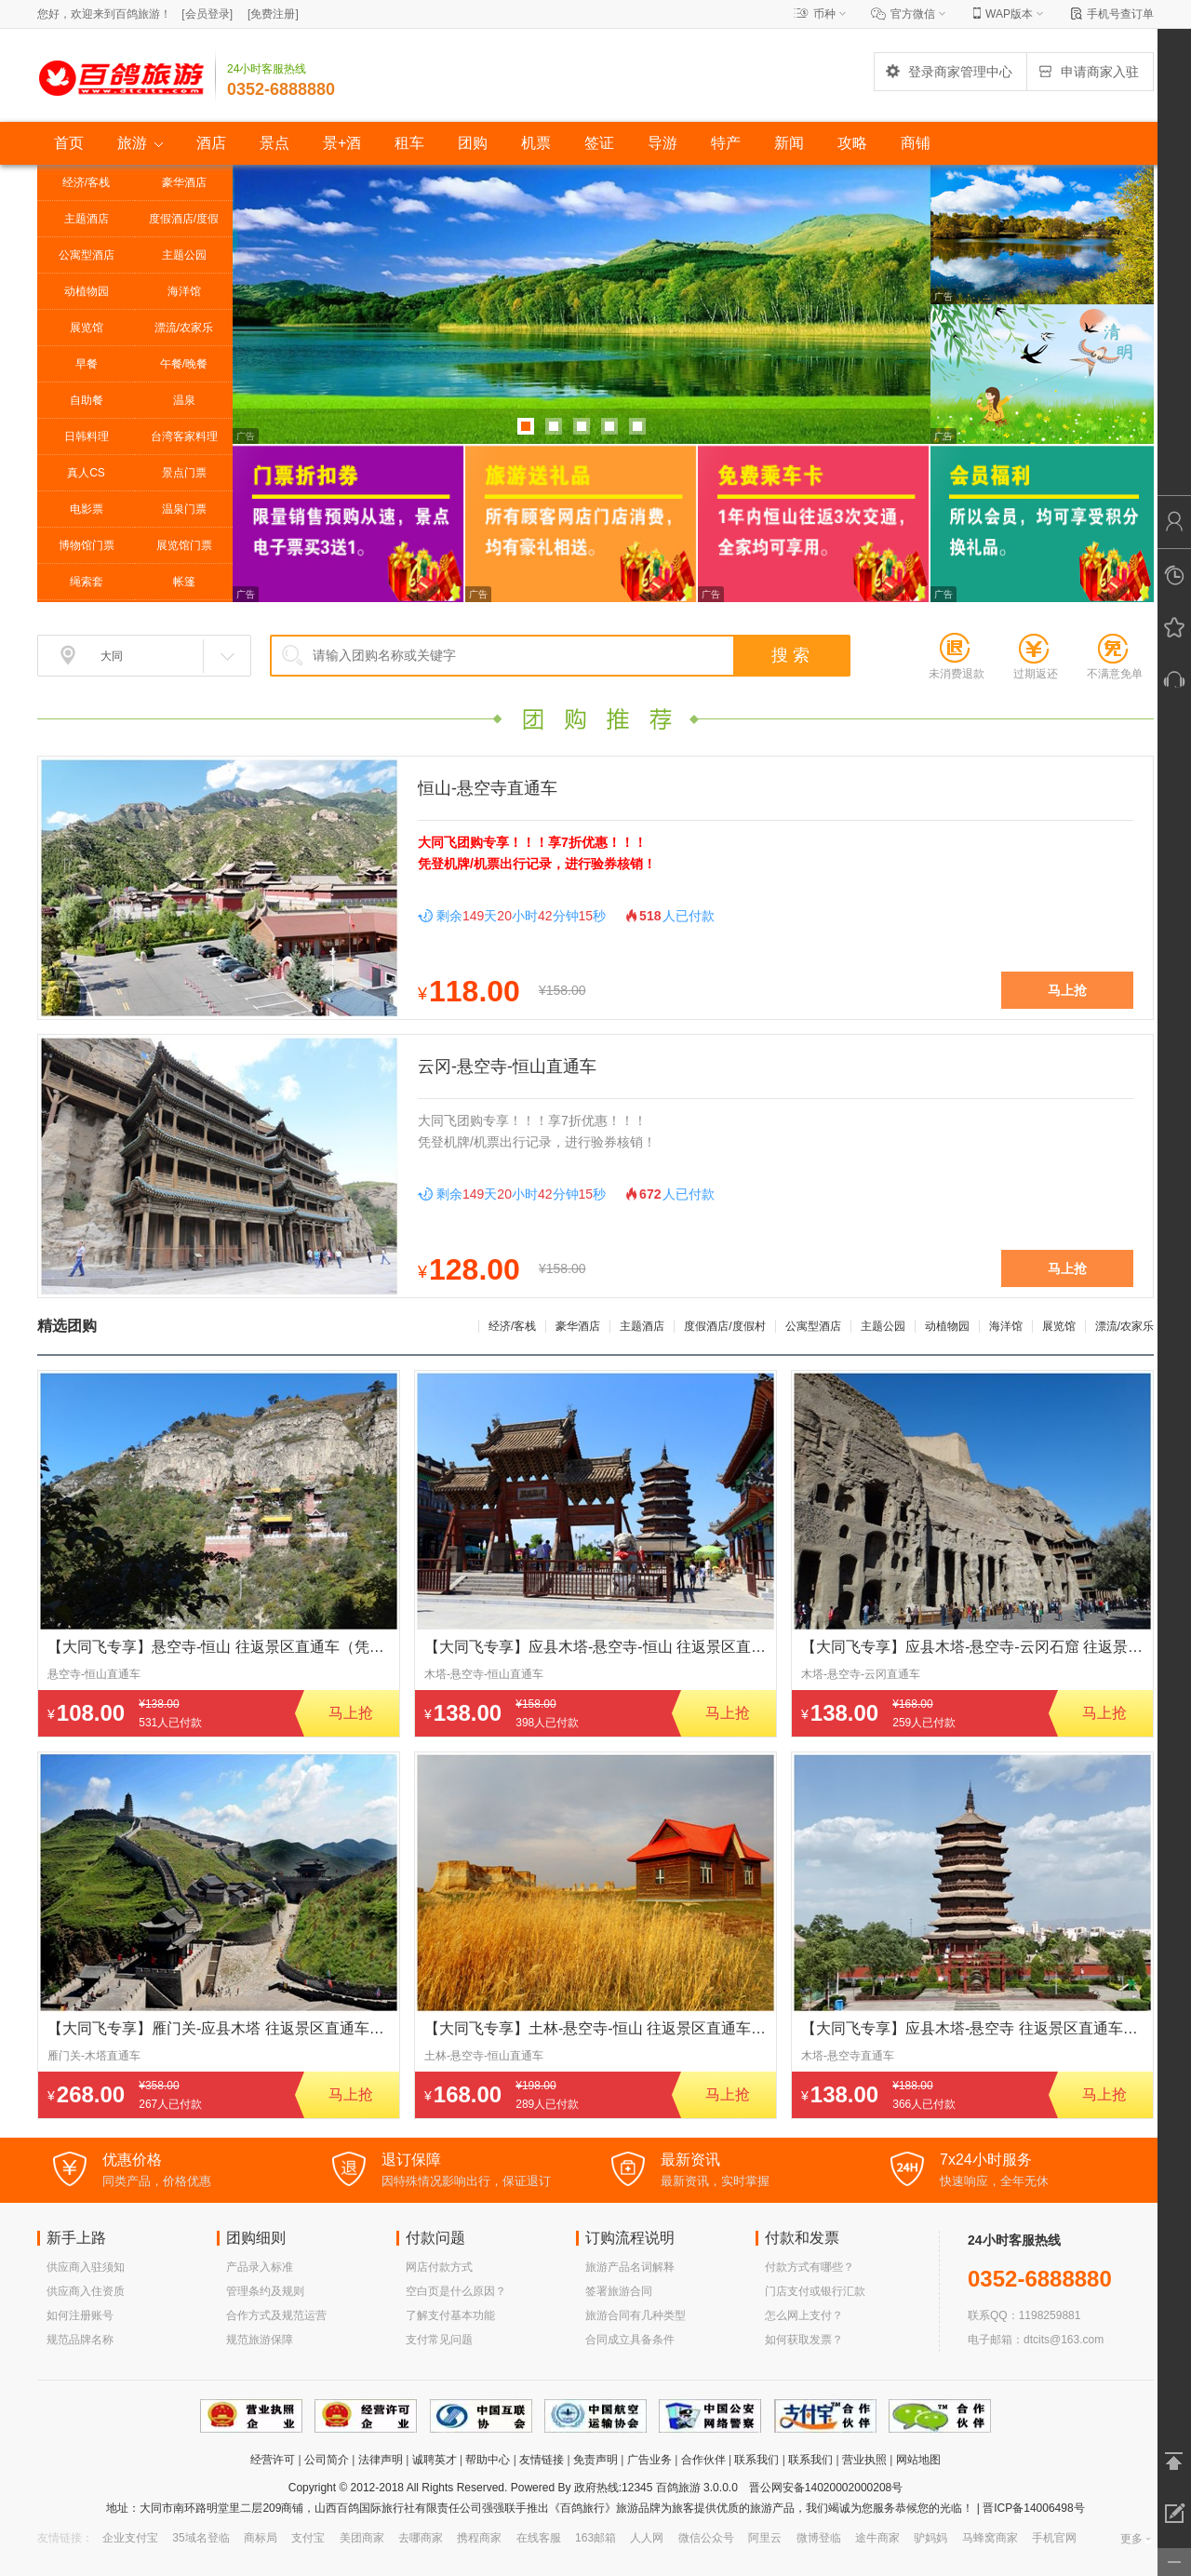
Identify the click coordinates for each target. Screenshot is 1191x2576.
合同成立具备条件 (630, 2339)
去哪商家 (420, 2537)
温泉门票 (184, 509)
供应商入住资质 (86, 2291)
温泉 (184, 400)
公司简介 (326, 2459)
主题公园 (184, 255)
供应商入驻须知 (86, 2267)
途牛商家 (877, 2537)
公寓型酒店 (86, 255)
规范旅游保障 (259, 2339)
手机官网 (1054, 2537)
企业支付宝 (130, 2537)
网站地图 (918, 2459)
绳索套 (86, 581)
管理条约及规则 (265, 2291)
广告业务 (649, 2459)
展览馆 (86, 327)
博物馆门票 (86, 545)
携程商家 (479, 2537)
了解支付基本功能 (450, 2315)
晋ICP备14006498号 (1032, 2508)
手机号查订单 (1120, 13)
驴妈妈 (930, 2537)
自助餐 (86, 400)
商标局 (260, 2537)
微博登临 (818, 2537)
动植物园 (86, 291)
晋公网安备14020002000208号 (826, 2487)
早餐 (86, 363)
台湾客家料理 (184, 436)
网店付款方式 (439, 2267)
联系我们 (756, 2459)
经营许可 (272, 2459)
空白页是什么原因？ (456, 2291)
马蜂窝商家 (990, 2537)
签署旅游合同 (618, 2291)
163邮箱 (595, 2537)
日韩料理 (86, 436)
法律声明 (380, 2459)
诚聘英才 (434, 2459)
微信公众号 (706, 2537)
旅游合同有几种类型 (635, 2315)
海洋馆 (184, 291)
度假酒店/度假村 (184, 224)
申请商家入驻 (1088, 71)
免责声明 (595, 2459)
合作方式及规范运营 (276, 2315)
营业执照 (864, 2459)
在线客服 (538, 2537)
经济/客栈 (86, 182)
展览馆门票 (184, 545)
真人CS (86, 472)
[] (207, 13)
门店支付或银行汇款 (815, 2291)
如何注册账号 (80, 2315)
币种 (824, 13)
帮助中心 (487, 2459)
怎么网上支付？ (804, 2315)
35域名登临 (200, 2537)
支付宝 (308, 2537)
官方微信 (912, 13)
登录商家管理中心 (948, 71)
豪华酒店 (184, 182)
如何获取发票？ (804, 2339)
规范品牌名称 (80, 2339)
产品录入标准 (259, 2267)
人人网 (646, 2537)
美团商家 (362, 2537)
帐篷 (184, 581)
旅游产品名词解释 (630, 2267)
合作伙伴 (703, 2459)
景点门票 (184, 472)
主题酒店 (86, 218)
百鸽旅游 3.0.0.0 (697, 2487)
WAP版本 (1009, 13)
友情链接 (541, 2459)
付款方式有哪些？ (809, 2267)
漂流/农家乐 (183, 327)
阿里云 (765, 2537)
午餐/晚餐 (183, 363)
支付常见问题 (439, 2339)
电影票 (86, 509)
